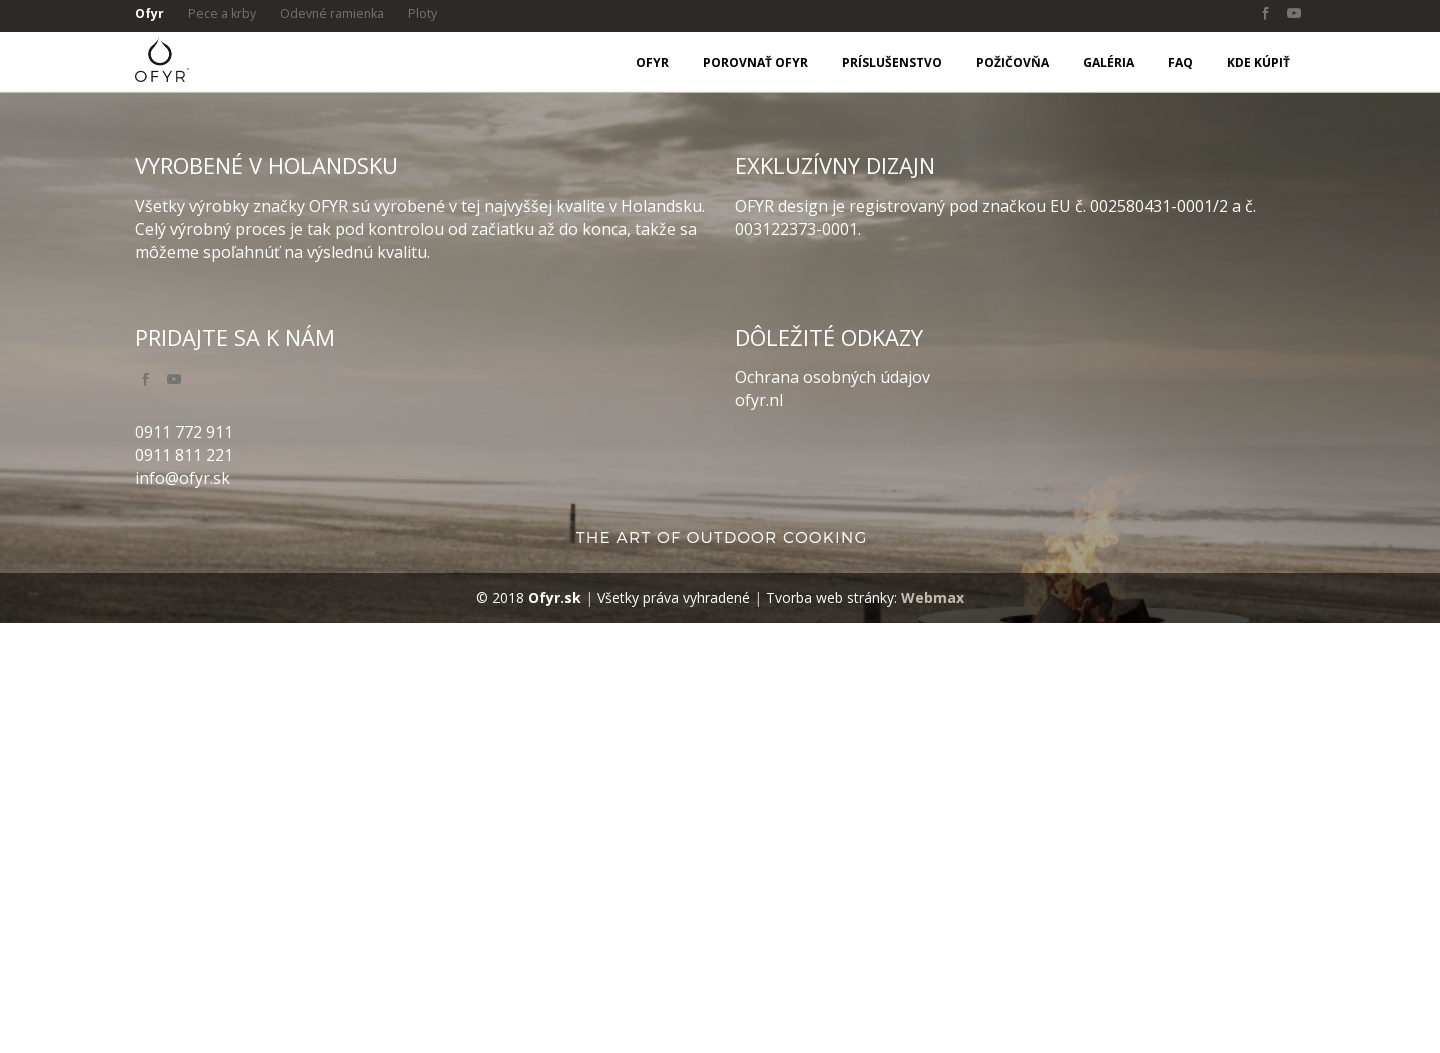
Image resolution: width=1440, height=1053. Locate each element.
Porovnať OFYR (755, 62)
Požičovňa (1012, 62)
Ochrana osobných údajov (832, 807)
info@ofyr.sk (182, 907)
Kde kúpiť (1258, 62)
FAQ (1180, 62)
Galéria (1108, 62)
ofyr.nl (759, 830)
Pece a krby (225, 14)
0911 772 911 (184, 861)
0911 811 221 (184, 884)
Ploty (434, 14)
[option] (720, 306)
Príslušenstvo (892, 62)
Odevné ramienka (340, 14)
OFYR (652, 62)
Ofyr (150, 14)
